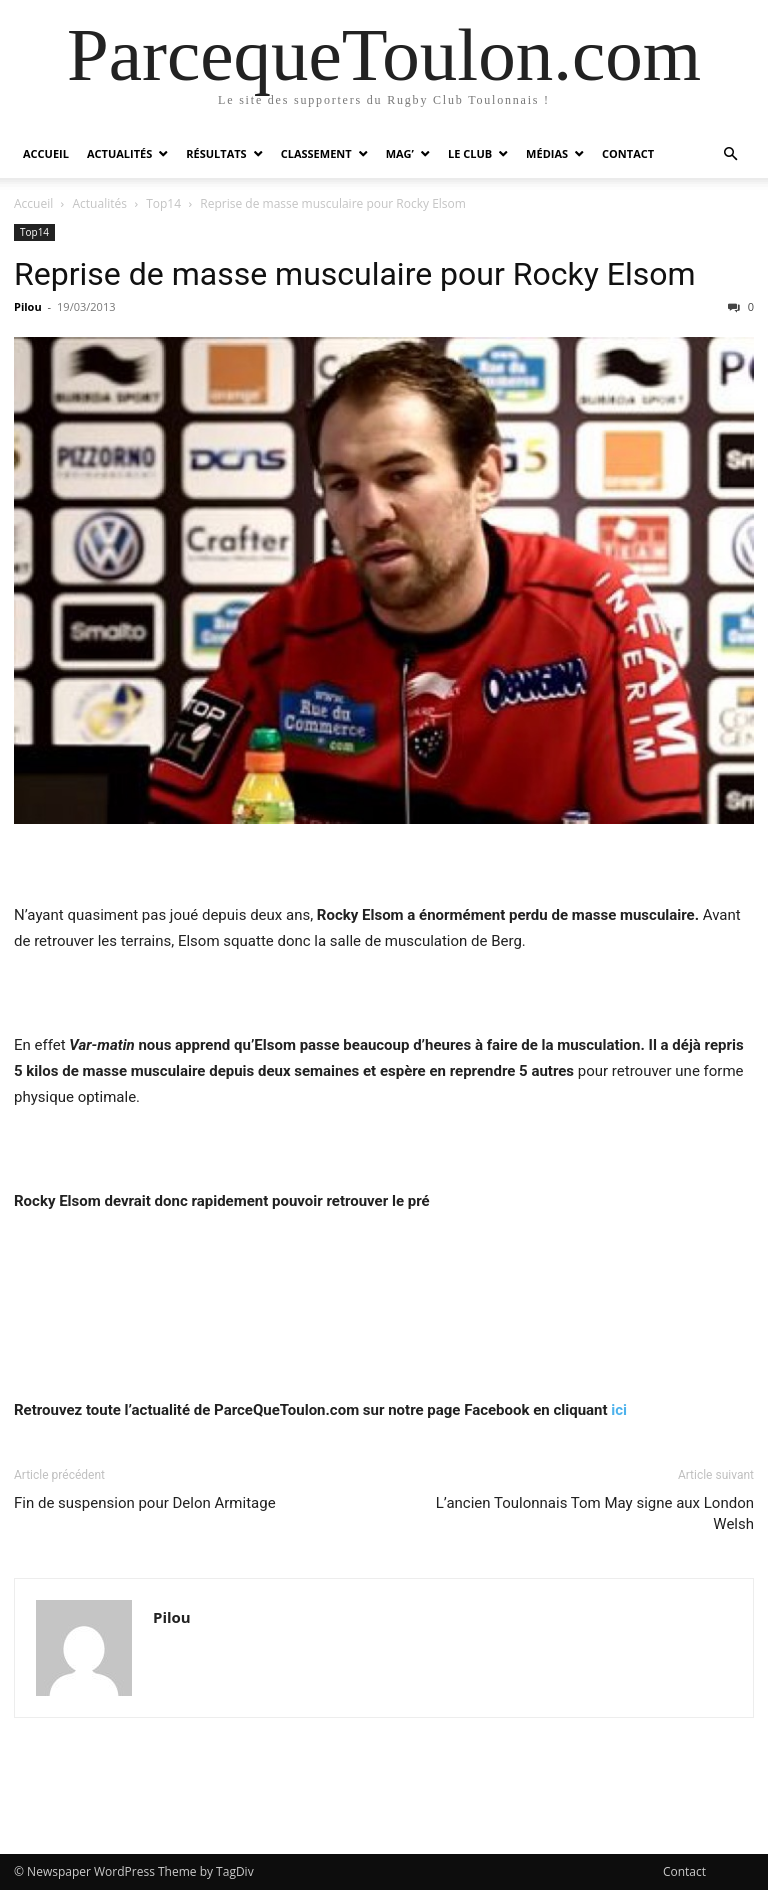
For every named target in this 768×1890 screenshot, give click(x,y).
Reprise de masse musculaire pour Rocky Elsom (355, 274)
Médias (547, 153)
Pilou (28, 306)
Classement (316, 153)
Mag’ (400, 153)
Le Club (470, 153)
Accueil (46, 153)
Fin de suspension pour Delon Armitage (145, 1503)
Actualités (119, 153)
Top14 (163, 203)
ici (619, 1410)
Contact (628, 153)
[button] (730, 154)
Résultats (216, 153)
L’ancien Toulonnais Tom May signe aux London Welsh (595, 1513)
